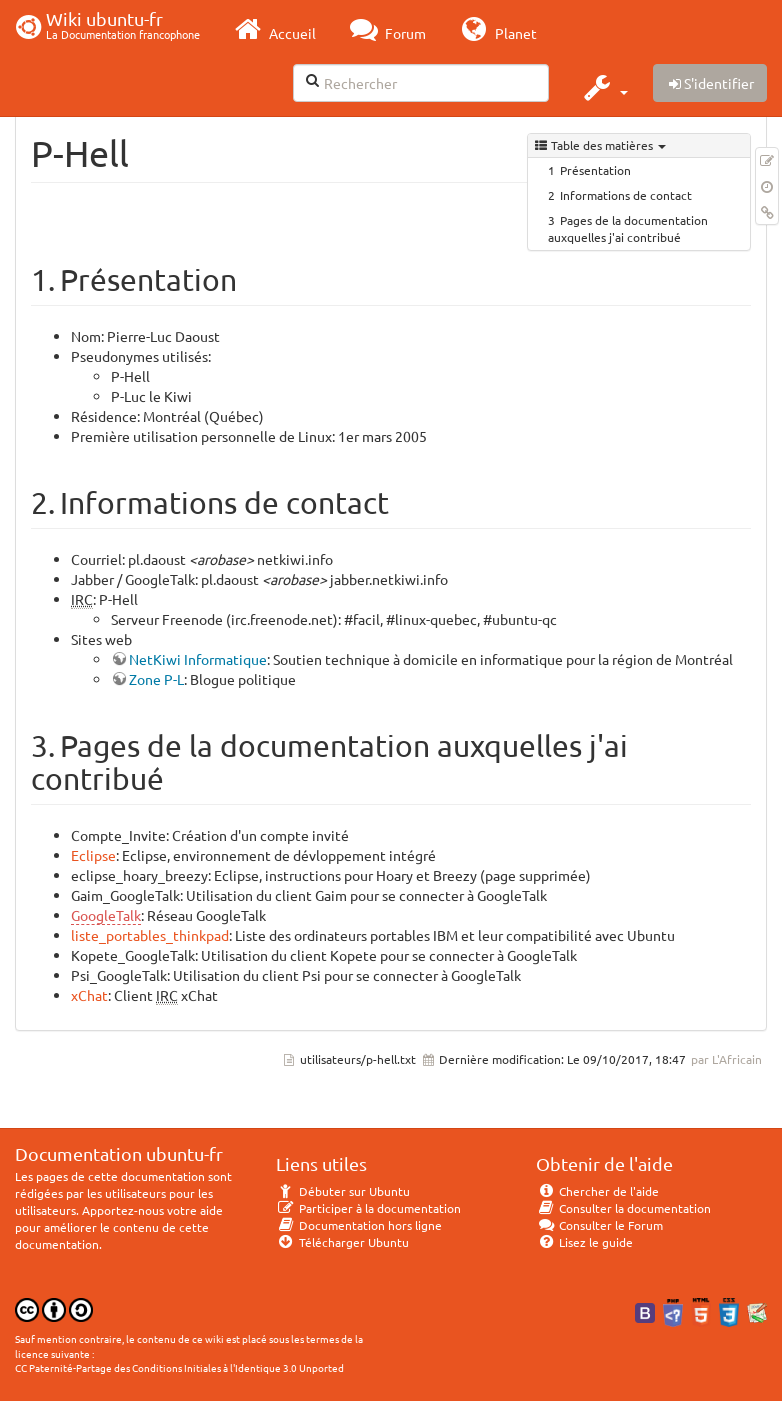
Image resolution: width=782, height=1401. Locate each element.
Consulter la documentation (623, 1208)
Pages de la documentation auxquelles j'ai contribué (628, 228)
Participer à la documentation (368, 1208)
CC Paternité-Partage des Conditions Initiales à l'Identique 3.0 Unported (179, 1367)
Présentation (595, 170)
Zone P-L (156, 679)
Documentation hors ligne (359, 1225)
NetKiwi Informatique (198, 659)
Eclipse (93, 855)
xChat (89, 995)
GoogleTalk (106, 915)
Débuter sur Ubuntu (343, 1191)
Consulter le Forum (599, 1225)
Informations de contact (626, 195)
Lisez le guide (584, 1242)
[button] (603, 87)
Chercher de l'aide (597, 1191)
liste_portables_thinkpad (150, 935)
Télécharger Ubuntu (342, 1242)
